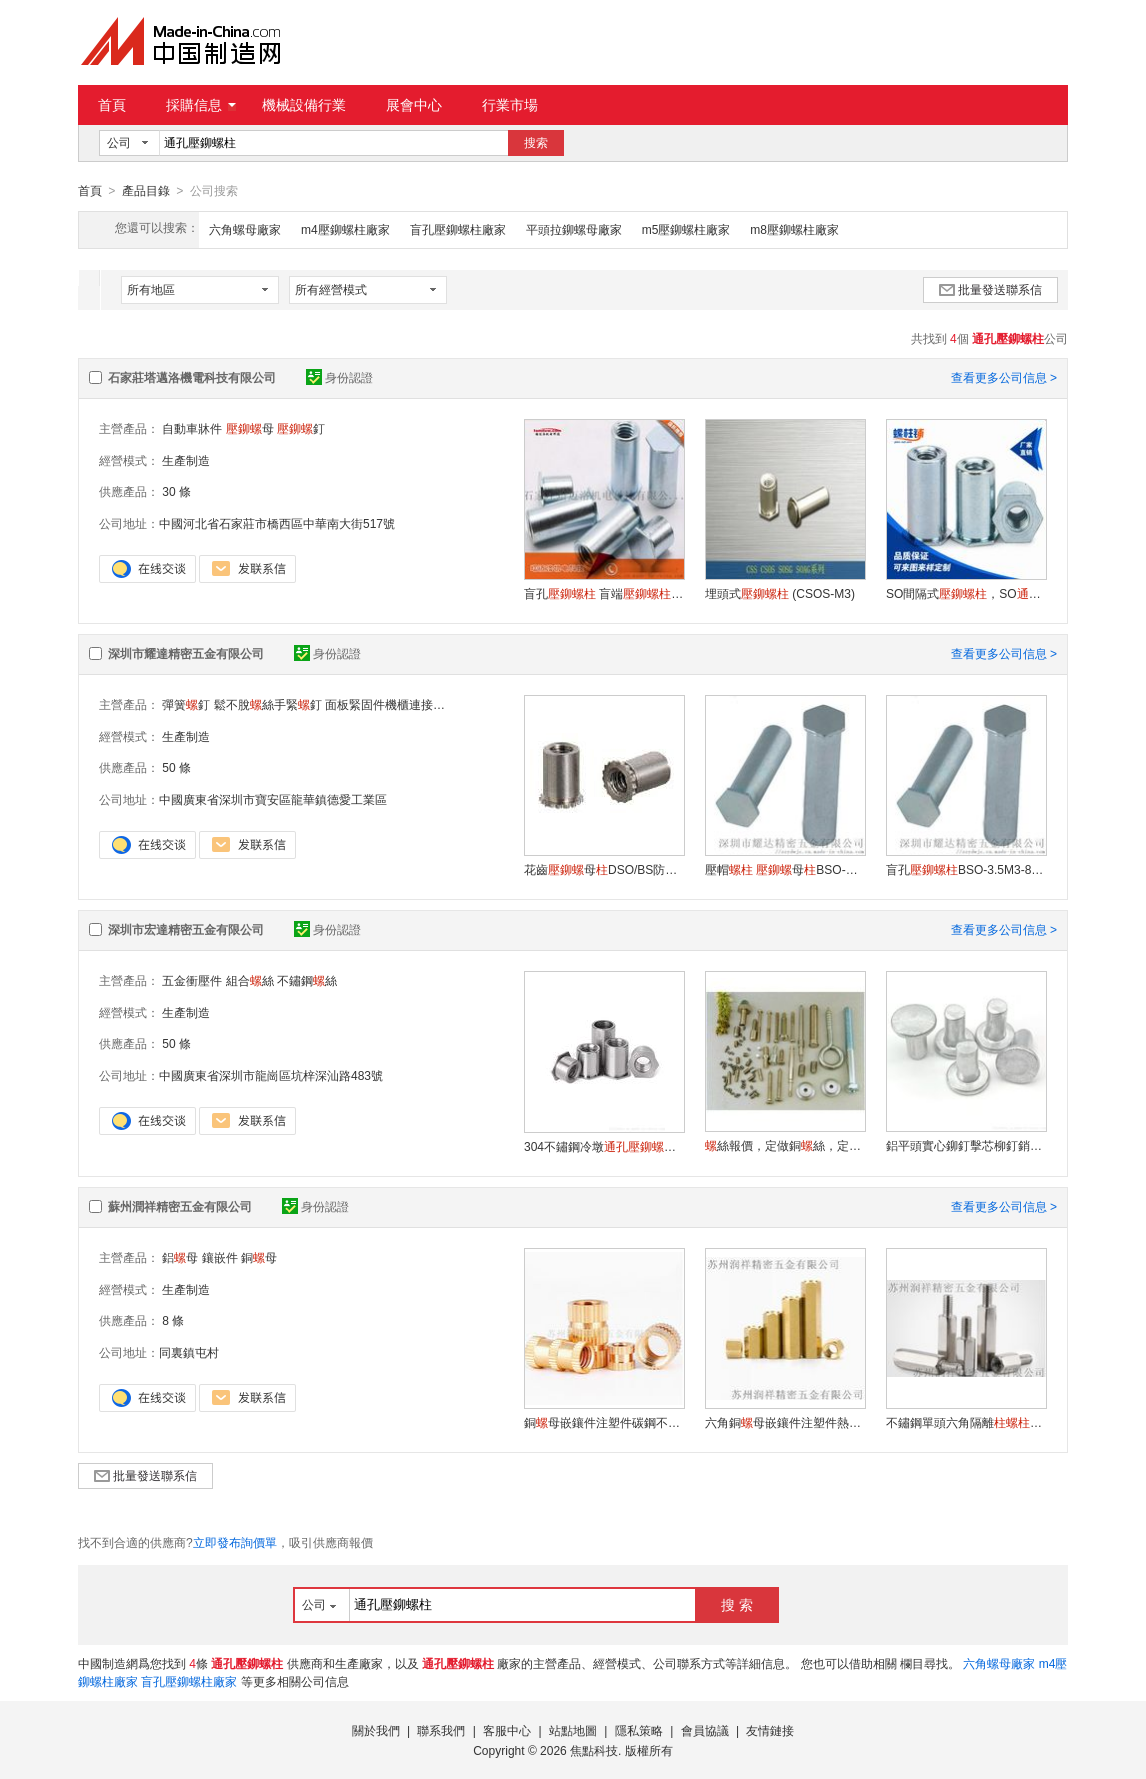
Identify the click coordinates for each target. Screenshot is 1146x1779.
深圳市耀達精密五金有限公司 (186, 653)
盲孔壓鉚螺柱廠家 (458, 229)
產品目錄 (146, 191)
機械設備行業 (304, 105)
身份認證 (339, 377)
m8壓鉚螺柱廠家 (794, 229)
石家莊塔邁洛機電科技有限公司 (192, 377)
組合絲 (250, 980)
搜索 (536, 143)
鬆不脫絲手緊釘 (268, 704)
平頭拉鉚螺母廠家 (574, 229)
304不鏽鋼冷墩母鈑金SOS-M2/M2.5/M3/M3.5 (604, 1146)
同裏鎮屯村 (189, 1352)
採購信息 (201, 105)
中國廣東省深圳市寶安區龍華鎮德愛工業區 (273, 799)
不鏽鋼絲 (307, 980)
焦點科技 (594, 1750)
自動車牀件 (192, 428)
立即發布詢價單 (235, 1542)
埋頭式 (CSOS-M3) (780, 593)
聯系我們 (441, 1730)
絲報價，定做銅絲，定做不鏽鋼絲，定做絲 (785, 1145)
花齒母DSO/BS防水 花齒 (604, 869)
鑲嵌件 (220, 1257)
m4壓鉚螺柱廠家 (345, 229)
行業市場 (510, 105)
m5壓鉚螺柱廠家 (686, 229)
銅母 (259, 1257)
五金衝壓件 (192, 980)
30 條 (176, 491)
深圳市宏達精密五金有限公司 (186, 929)
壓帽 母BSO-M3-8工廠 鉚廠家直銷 (785, 869)
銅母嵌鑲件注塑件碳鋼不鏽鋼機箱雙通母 (604, 1422)
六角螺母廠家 (245, 229)
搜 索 (737, 1604)
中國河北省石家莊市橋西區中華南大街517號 (277, 523)
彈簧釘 (186, 704)
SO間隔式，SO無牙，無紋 (966, 593)
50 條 (176, 767)
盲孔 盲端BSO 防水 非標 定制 (604, 593)
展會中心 (414, 105)
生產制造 (186, 460)
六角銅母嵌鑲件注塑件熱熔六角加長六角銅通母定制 (785, 1422)
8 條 (173, 1320)
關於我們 (376, 1730)
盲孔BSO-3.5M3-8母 (966, 869)
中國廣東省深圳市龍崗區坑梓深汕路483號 (271, 1075)
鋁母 (180, 1257)
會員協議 (705, 1730)
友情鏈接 (770, 1730)
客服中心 (507, 1730)
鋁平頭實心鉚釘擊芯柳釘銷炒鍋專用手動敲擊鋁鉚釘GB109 (966, 1145)
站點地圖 (573, 1730)
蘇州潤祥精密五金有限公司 (180, 1206)
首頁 (112, 105)
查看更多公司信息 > (1004, 377)
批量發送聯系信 (990, 289)
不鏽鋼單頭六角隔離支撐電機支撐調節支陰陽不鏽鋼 (966, 1422)
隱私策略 (639, 1730)
